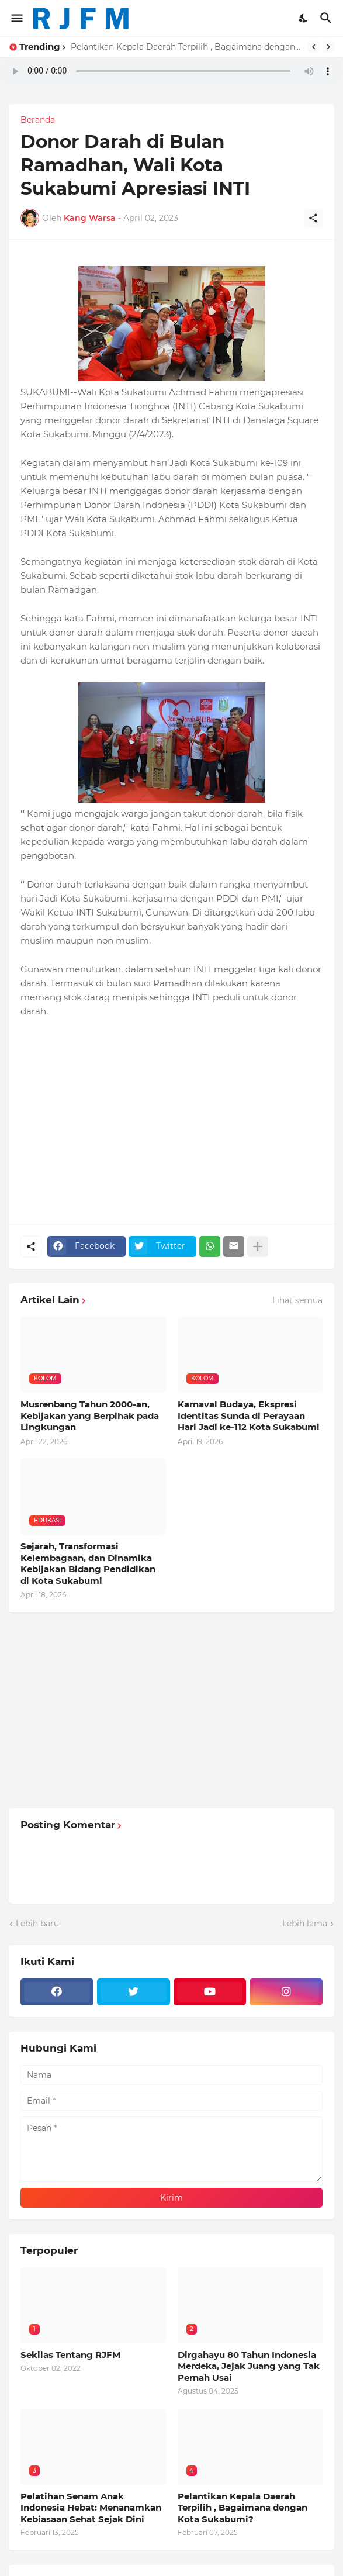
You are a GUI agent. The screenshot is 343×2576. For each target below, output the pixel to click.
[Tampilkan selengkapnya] (257, 1246)
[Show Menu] (16, 18)
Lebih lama (304, 1923)
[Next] (328, 47)
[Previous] (314, 47)
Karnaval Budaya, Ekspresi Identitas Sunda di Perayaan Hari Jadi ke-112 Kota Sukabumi (249, 1415)
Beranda (37, 120)
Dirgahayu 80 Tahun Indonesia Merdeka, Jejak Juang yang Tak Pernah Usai (249, 2366)
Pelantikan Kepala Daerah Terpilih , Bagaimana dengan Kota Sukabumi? (186, 47)
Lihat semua (297, 1300)
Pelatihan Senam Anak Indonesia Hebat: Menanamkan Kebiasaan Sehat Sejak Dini (90, 2508)
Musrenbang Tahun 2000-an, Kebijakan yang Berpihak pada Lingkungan (89, 1415)
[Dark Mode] (304, 18)
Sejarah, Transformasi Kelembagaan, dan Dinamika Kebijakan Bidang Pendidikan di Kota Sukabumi (87, 1563)
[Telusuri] (327, 18)
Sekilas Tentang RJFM (70, 2354)
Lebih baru (37, 1923)
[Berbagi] (313, 218)
